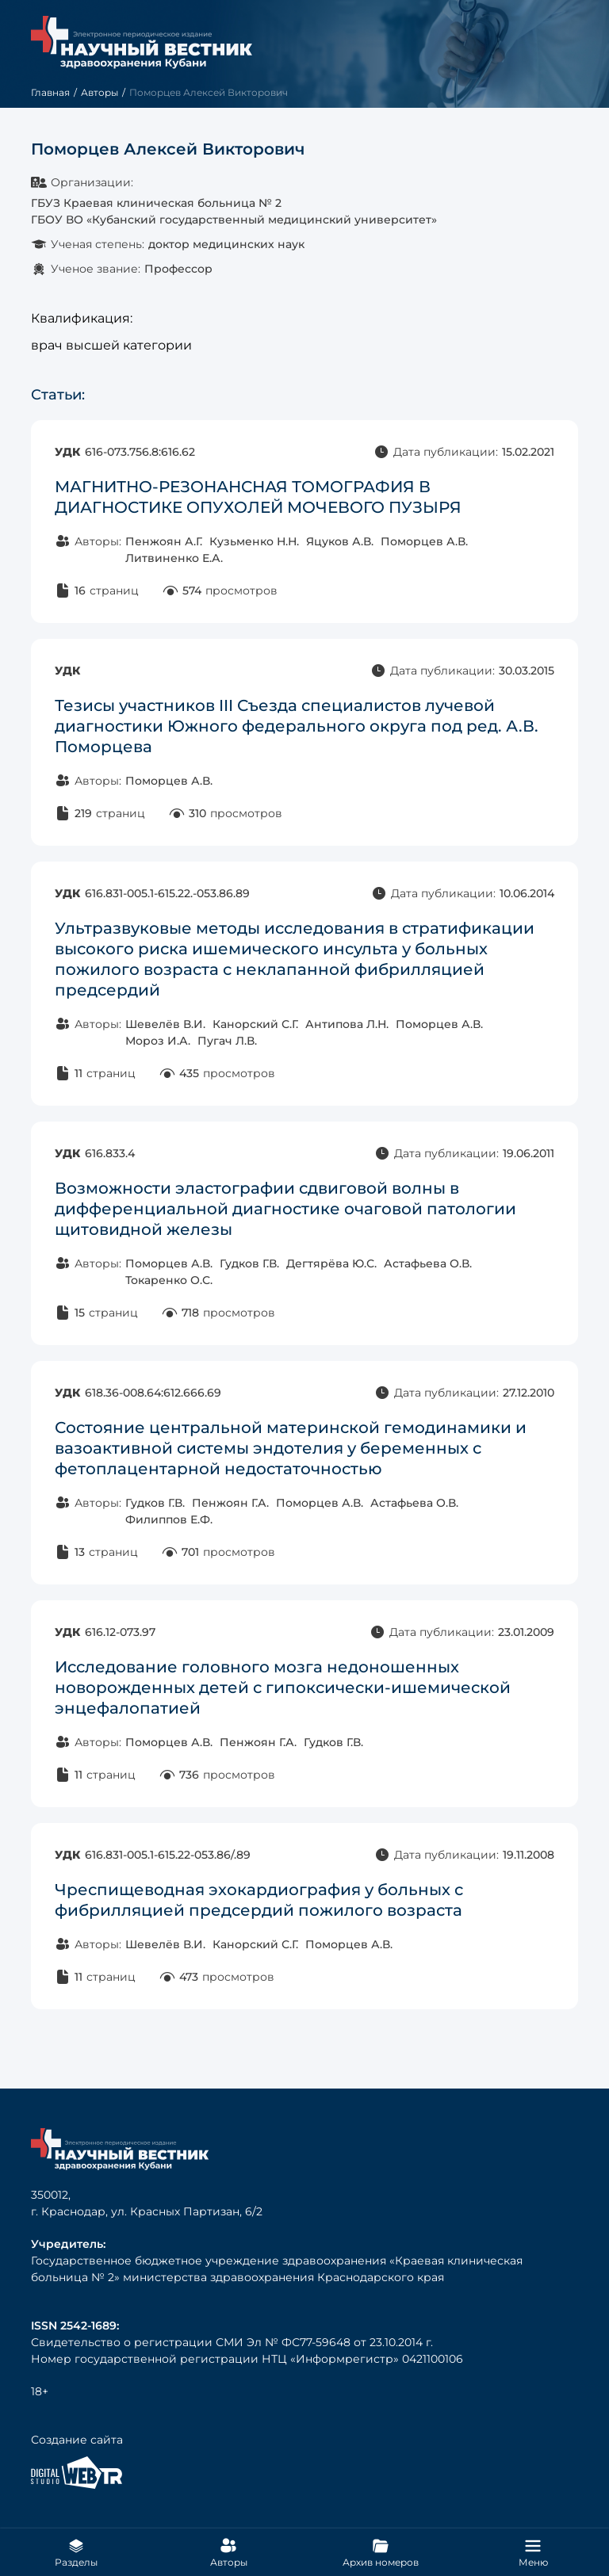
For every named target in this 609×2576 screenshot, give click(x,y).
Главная (50, 92)
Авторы (99, 92)
